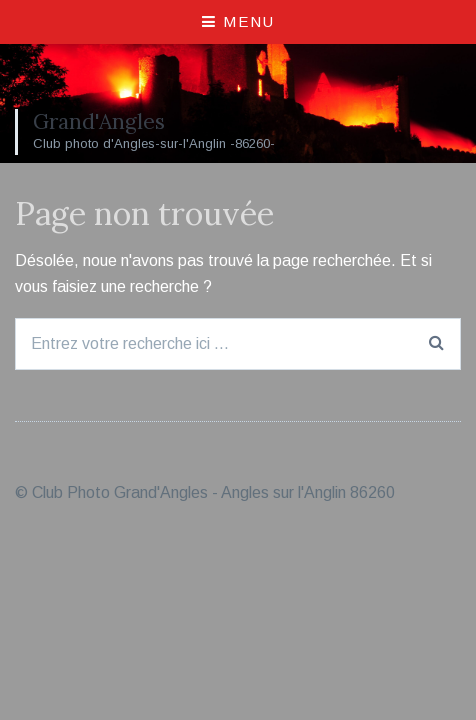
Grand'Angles (99, 121)
